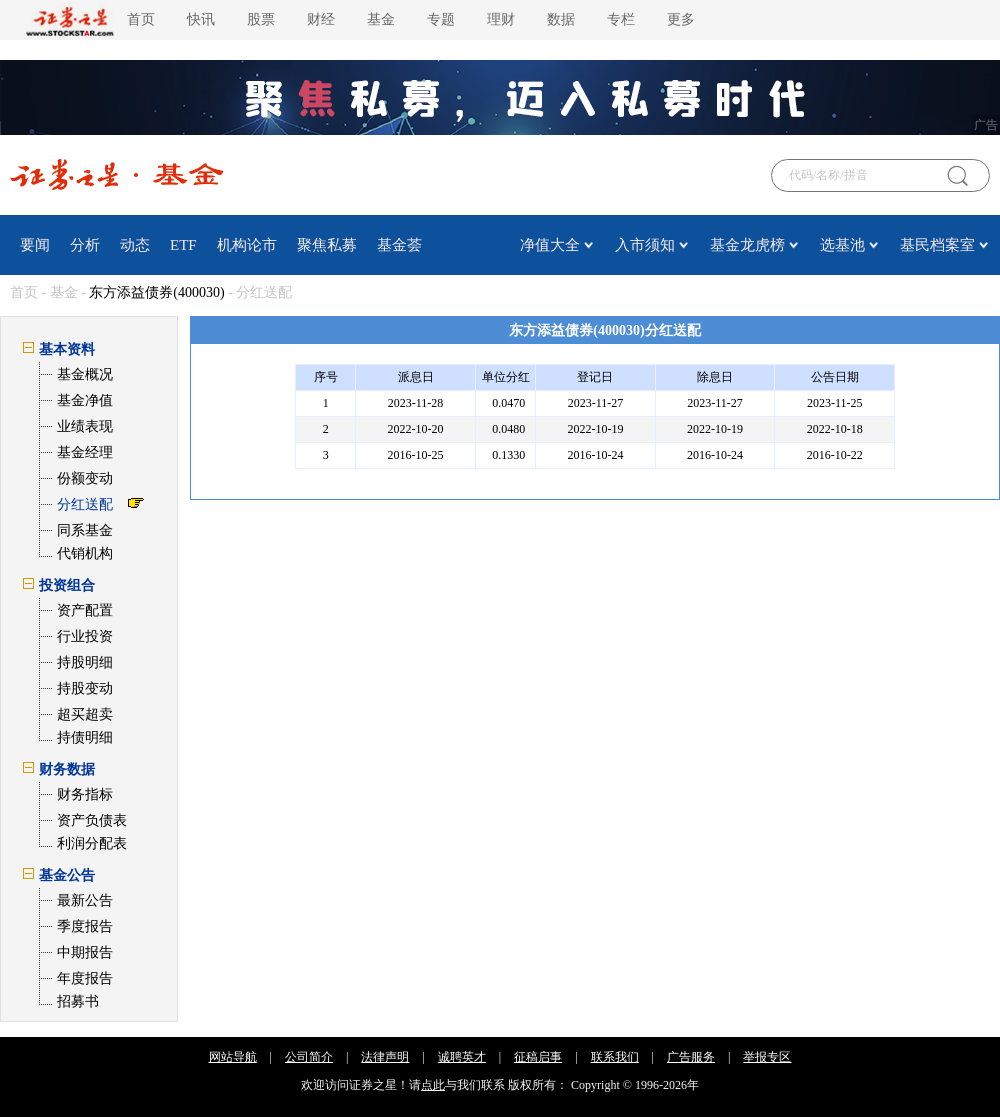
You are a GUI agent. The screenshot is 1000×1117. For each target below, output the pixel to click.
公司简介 (309, 1057)
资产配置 (85, 610)
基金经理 (85, 452)
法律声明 (385, 1057)
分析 (85, 245)
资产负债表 (92, 820)
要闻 (35, 245)
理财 (501, 19)
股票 (261, 19)
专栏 (621, 19)
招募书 (78, 1001)
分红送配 (85, 504)
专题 (441, 19)
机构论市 (247, 245)
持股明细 (85, 662)
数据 (561, 19)
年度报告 (85, 978)
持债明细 (85, 737)
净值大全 (550, 245)
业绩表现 (85, 426)
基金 (381, 19)
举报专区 (767, 1057)
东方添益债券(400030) (156, 292)
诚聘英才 (462, 1057)
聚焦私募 (327, 245)
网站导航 (233, 1057)
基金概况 (85, 374)
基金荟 (399, 245)
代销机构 (85, 553)
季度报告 (85, 926)
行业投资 (85, 636)
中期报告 (85, 952)
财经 (321, 19)
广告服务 (691, 1057)
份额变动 (85, 478)
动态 (135, 245)
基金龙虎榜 (747, 245)
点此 (433, 1085)
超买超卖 (85, 714)
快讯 (201, 19)
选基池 (842, 245)
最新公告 (85, 900)
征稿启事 (538, 1057)
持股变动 (85, 688)
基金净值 (85, 400)
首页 (141, 19)
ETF (183, 245)
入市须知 (645, 245)
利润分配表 (92, 843)
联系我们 (615, 1057)
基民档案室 (937, 245)
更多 (681, 19)
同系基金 (85, 530)
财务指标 (85, 794)
